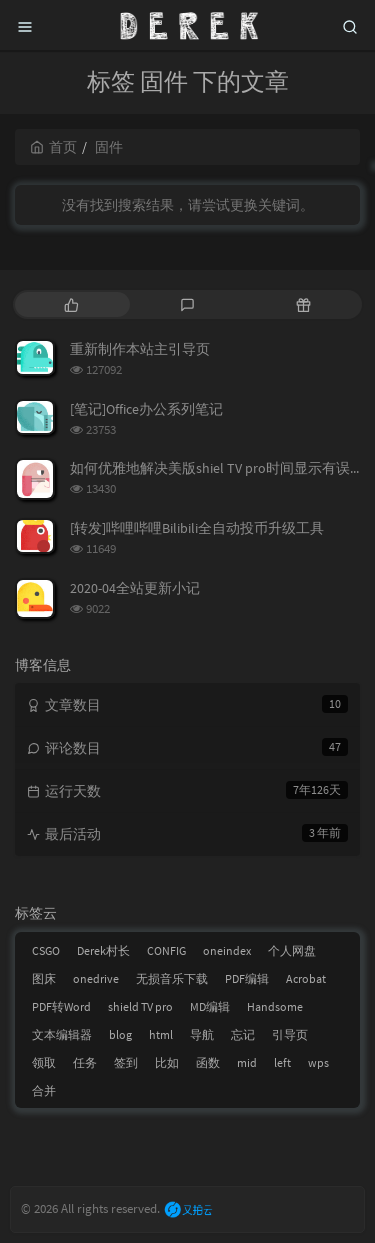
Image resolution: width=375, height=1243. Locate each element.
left (282, 1062)
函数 (208, 1062)
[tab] (71, 304)
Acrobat (306, 978)
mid (247, 1062)
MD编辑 (210, 1006)
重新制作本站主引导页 (140, 349)
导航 (202, 1034)
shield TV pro (140, 1006)
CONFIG (166, 950)
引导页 (290, 1034)
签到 (126, 1062)
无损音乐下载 (172, 978)
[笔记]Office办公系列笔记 (146, 409)
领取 (44, 1062)
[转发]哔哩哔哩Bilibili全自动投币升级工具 (197, 528)
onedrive (96, 978)
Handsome (275, 1006)
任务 (85, 1062)
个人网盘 (292, 950)
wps (318, 1062)
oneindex (227, 950)
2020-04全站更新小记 (135, 588)
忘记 (243, 1034)
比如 (167, 1062)
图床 (44, 978)
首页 (53, 147)
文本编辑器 (62, 1034)
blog (120, 1034)
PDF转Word (61, 1006)
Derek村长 (103, 950)
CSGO (46, 950)
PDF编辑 (247, 978)
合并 (44, 1090)
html (161, 1034)
